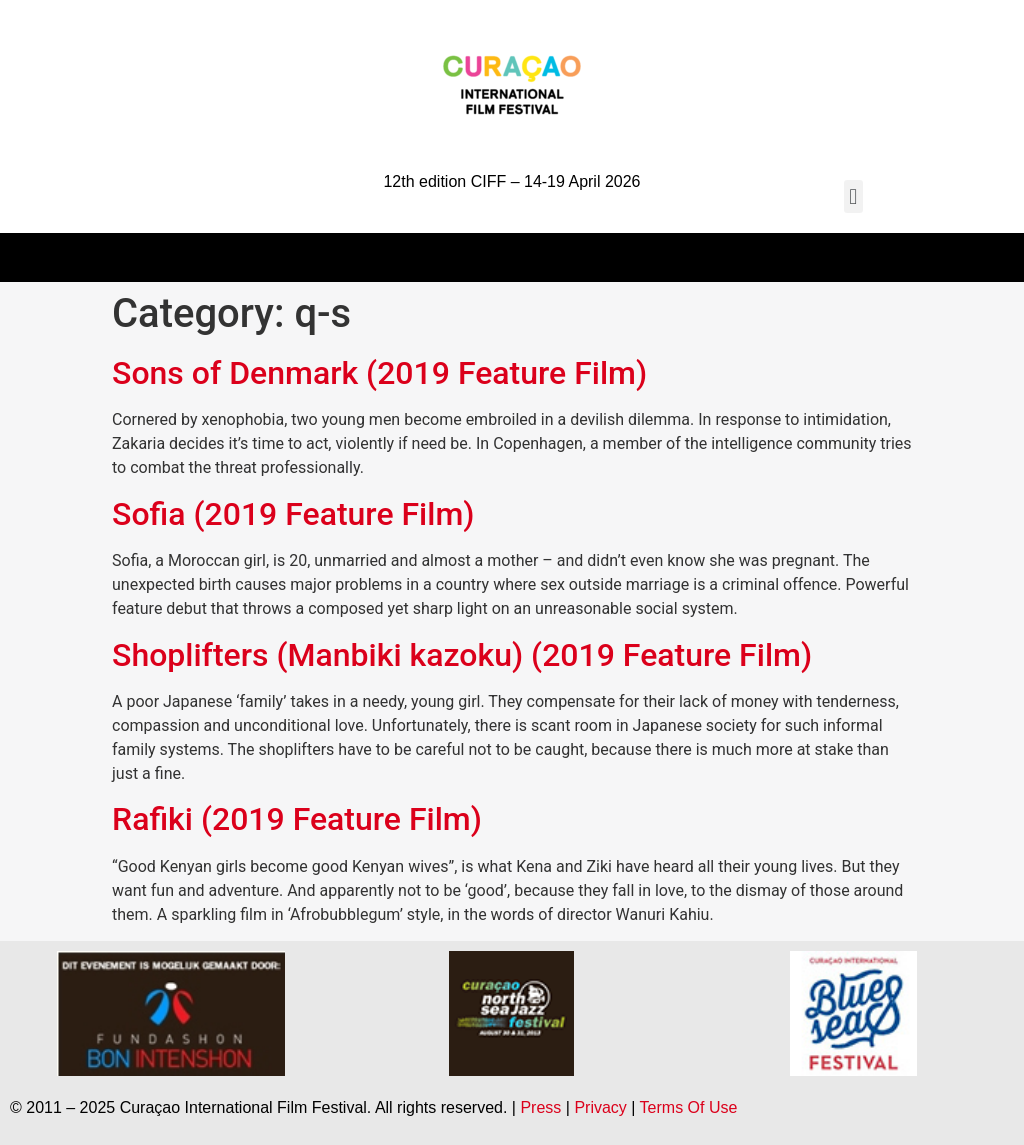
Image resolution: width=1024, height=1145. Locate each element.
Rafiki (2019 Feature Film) (297, 819)
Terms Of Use (689, 1107)
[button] (853, 196)
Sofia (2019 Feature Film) (293, 514)
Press (540, 1107)
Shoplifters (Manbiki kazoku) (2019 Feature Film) (462, 655)
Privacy (600, 1107)
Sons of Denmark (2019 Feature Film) (379, 373)
